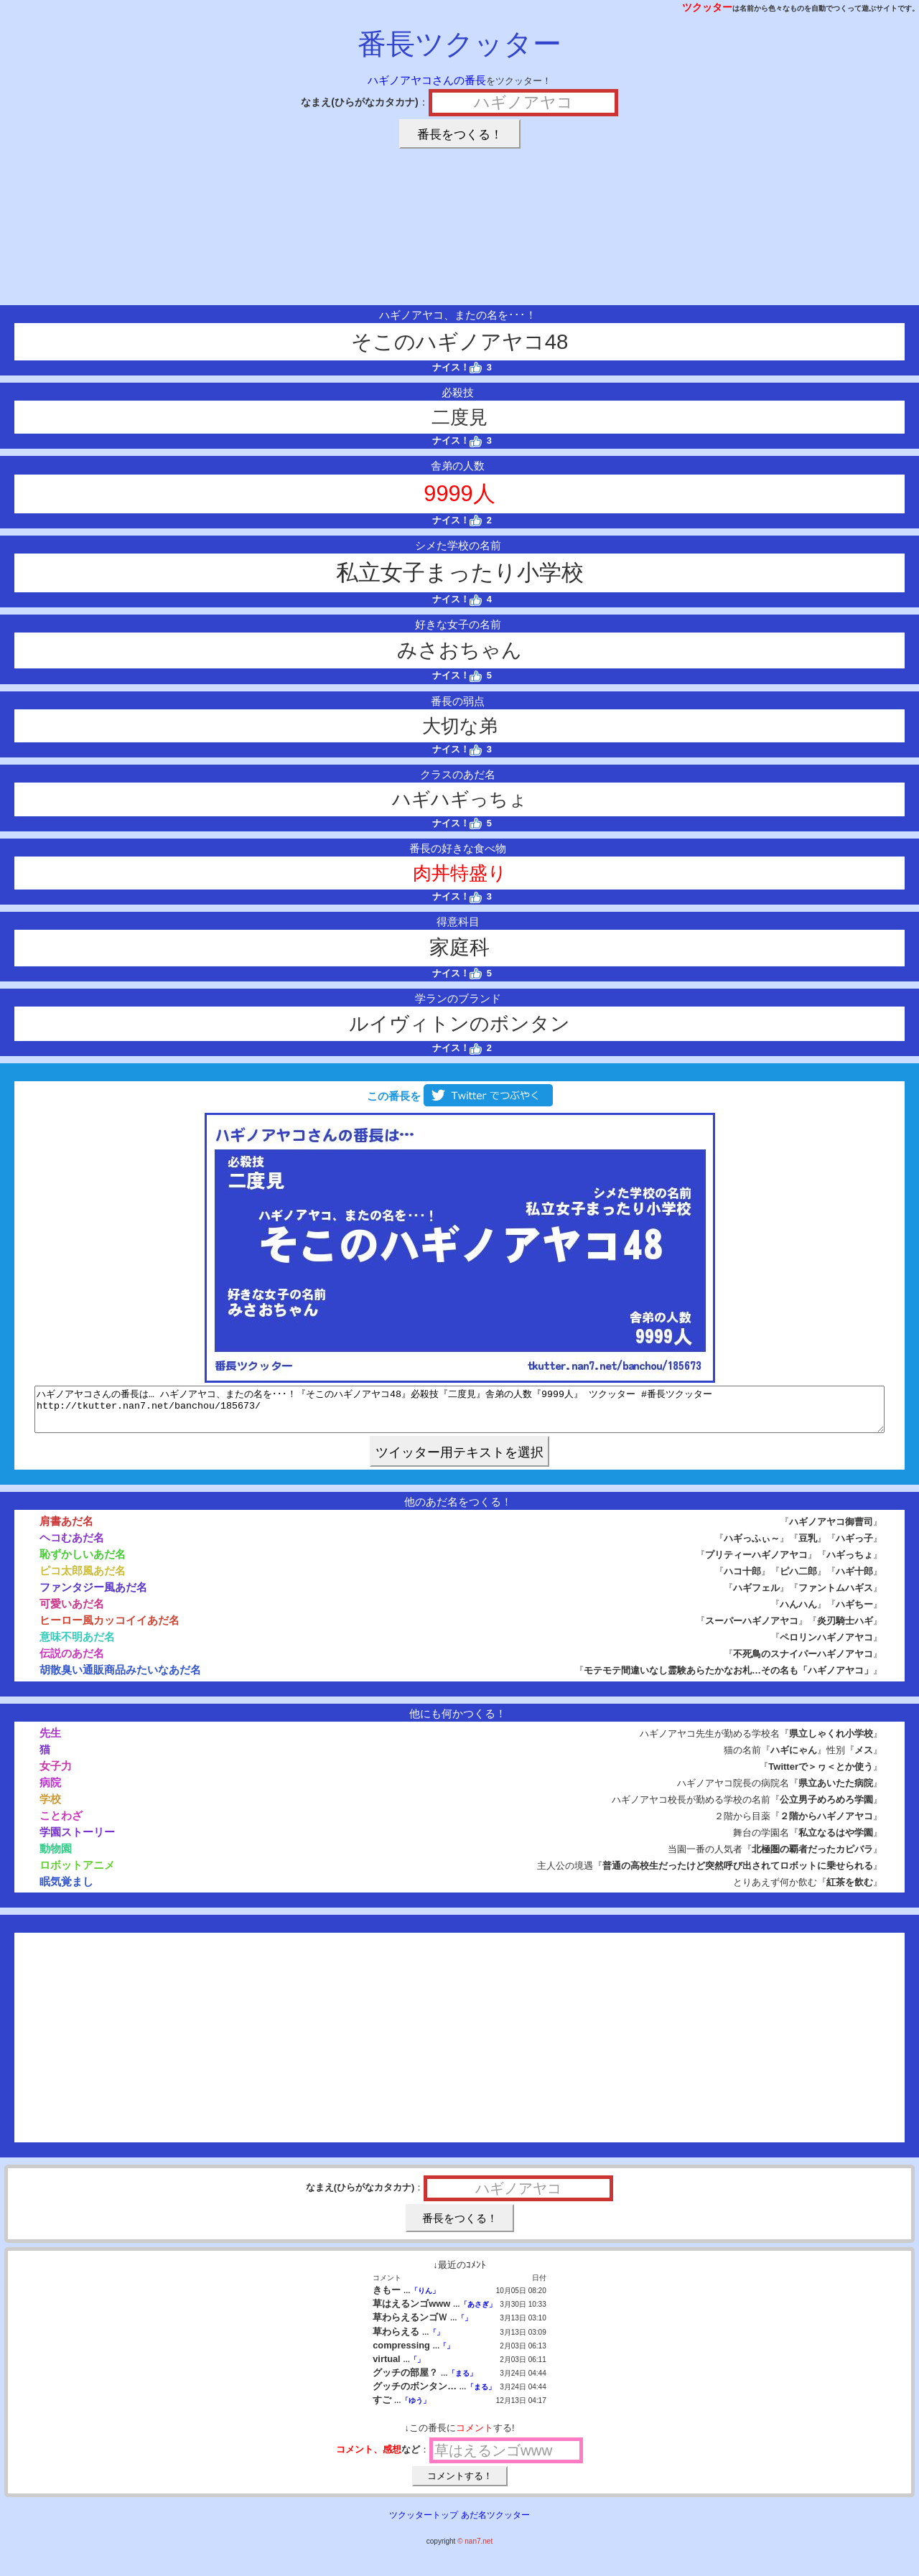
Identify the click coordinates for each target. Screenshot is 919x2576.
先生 (50, 1741)
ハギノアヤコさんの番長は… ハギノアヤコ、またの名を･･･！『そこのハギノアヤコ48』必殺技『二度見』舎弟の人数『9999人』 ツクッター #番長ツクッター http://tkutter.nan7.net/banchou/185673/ (459, 1414)
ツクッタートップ (423, 2524)
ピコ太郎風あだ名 (82, 1579)
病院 (50, 1791)
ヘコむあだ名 (71, 1546)
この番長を (459, 1096)
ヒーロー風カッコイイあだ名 (109, 1629)
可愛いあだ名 (71, 1612)
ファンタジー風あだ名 (93, 1596)
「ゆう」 (415, 2409)
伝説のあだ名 (71, 1662)
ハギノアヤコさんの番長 (427, 80)
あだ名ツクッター (495, 2524)
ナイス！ (457, 367)
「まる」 (462, 2382)
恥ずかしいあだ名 (82, 1563)
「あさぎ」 (478, 2313)
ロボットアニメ (77, 1873)
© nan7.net (475, 2550)
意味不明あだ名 (77, 1645)
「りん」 (425, 2299)
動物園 (55, 1857)
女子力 (55, 1774)
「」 (464, 2326)
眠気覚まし (66, 1890)
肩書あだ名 (66, 1529)
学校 (50, 1807)
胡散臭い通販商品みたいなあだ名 (120, 1678)
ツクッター (707, 7)
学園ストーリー (77, 1840)
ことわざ (61, 1824)
